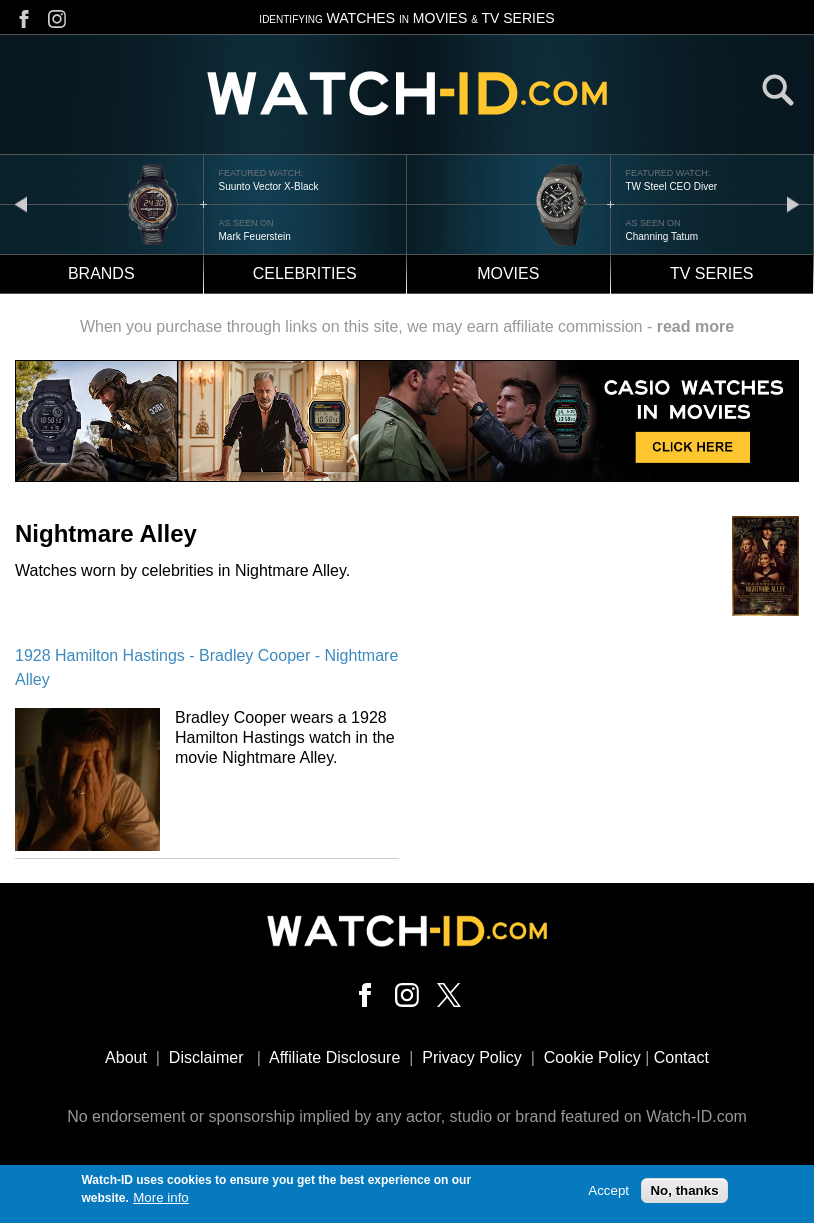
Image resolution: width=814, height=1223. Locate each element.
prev (21, 203)
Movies (508, 273)
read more (695, 326)
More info (161, 1202)
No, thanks (684, 1194)
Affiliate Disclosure (334, 1057)
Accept (608, 1194)
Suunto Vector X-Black (269, 186)
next (793, 203)
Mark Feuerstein (255, 236)
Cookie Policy (592, 1057)
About (126, 1057)
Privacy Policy (472, 1057)
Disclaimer (206, 1057)
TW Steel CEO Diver (672, 186)
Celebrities (305, 273)
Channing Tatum (662, 236)
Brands (101, 273)
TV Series (712, 273)
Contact (681, 1057)
